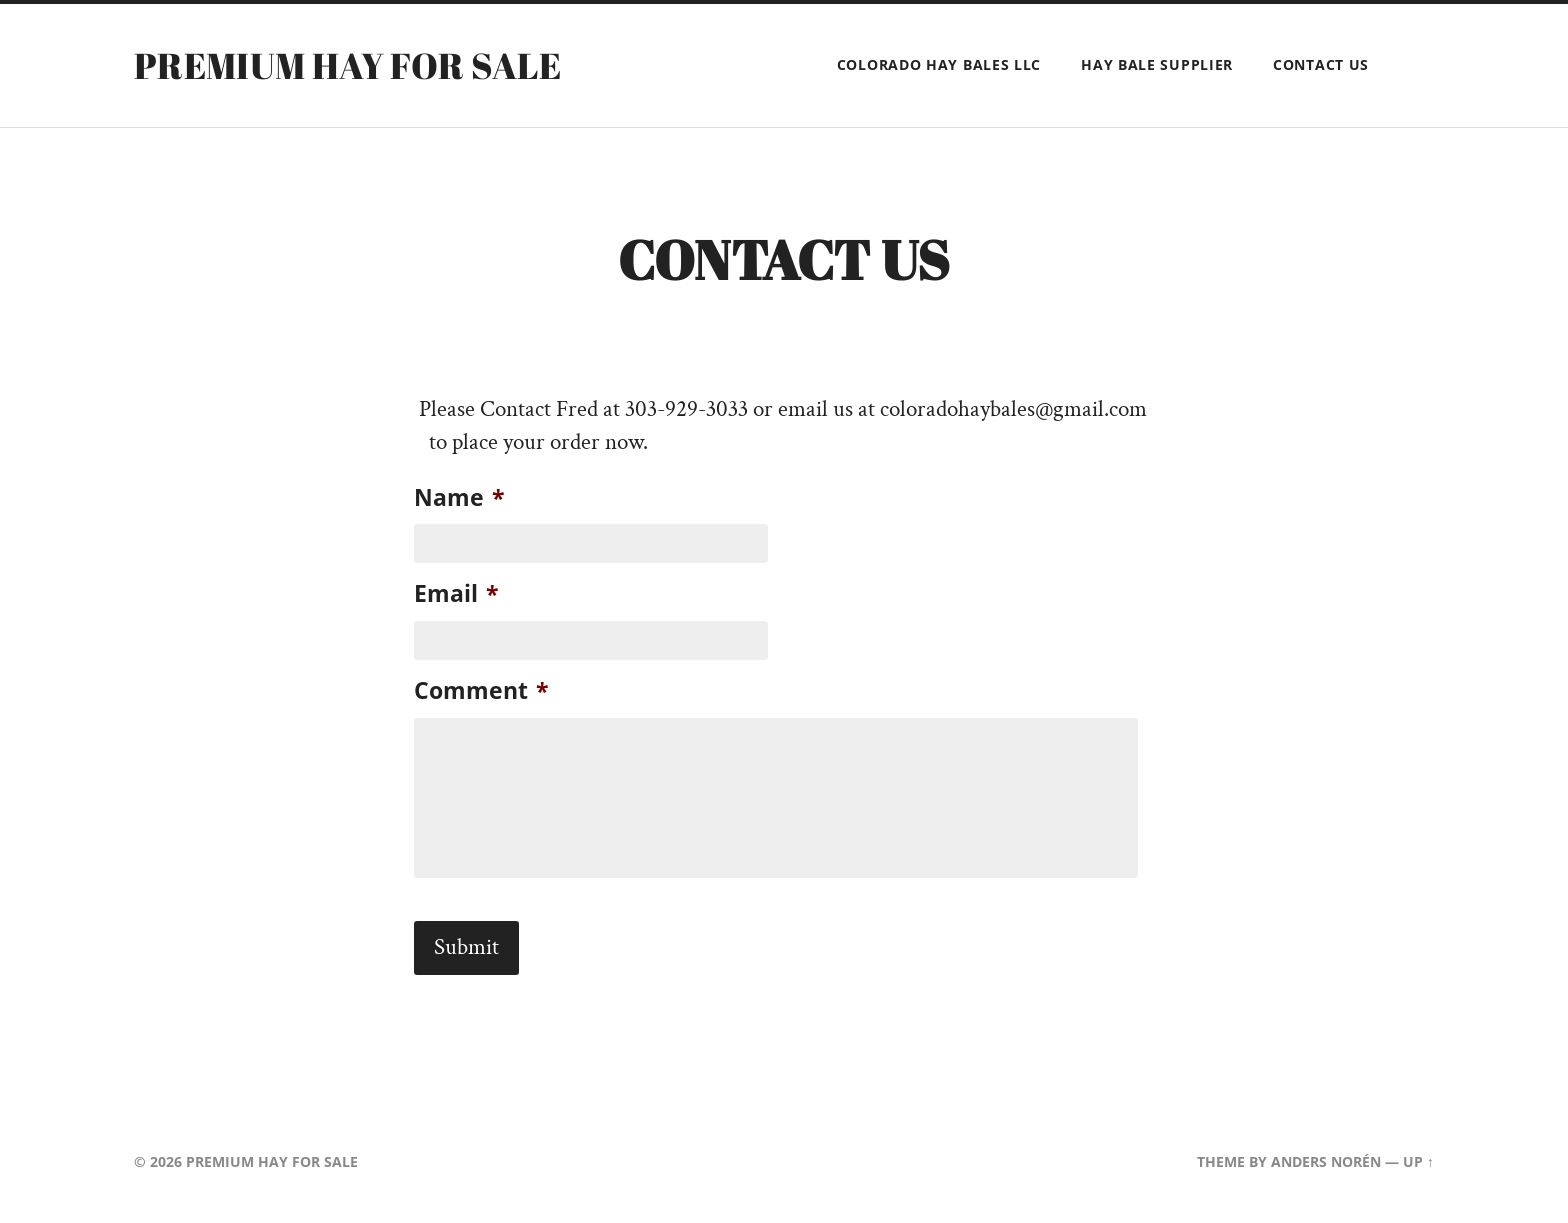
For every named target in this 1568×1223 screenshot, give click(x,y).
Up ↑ (1418, 1161)
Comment (481, 690)
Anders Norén (1326, 1161)
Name (459, 497)
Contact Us (1321, 64)
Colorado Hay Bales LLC (939, 64)
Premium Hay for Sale (347, 65)
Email (456, 593)
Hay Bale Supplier (1157, 64)
